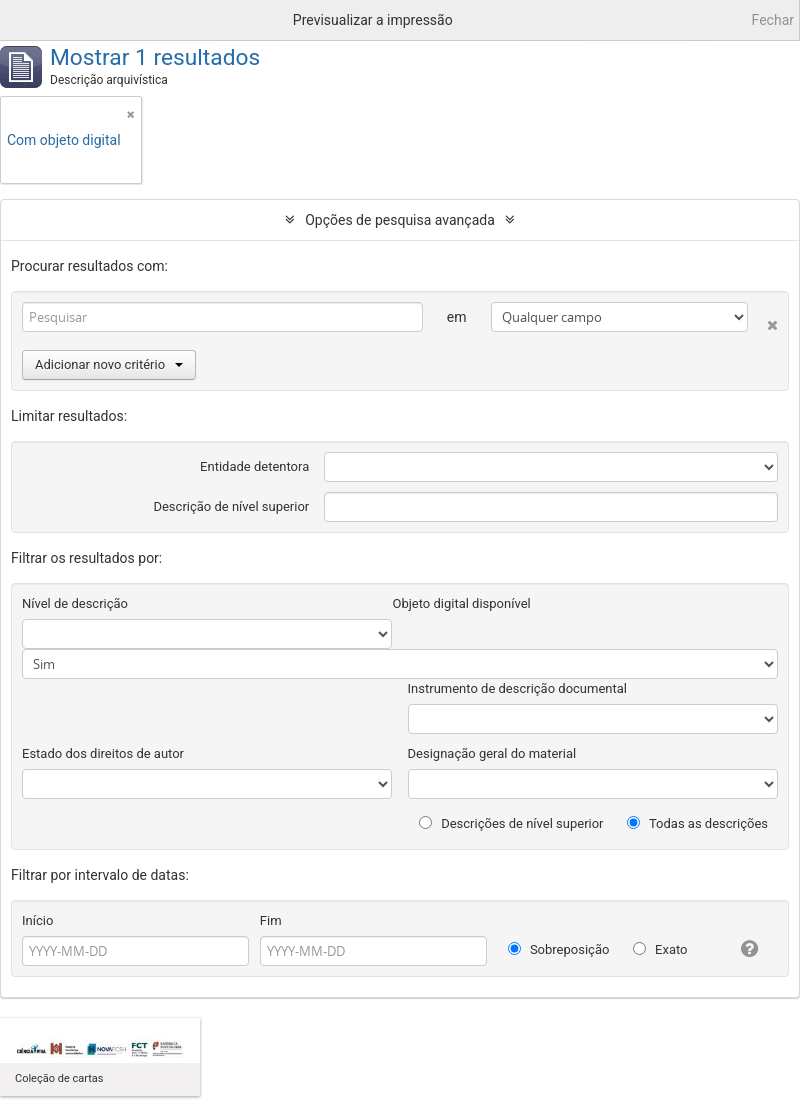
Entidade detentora (254, 466)
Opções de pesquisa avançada (400, 220)
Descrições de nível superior (511, 823)
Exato (660, 949)
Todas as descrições (697, 823)
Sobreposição (559, 949)
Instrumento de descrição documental (517, 688)
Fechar (773, 20)
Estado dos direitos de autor (103, 753)
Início (37, 920)
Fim (271, 920)
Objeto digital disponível (461, 603)
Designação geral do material (492, 753)
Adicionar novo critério (109, 364)
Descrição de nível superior (231, 506)
